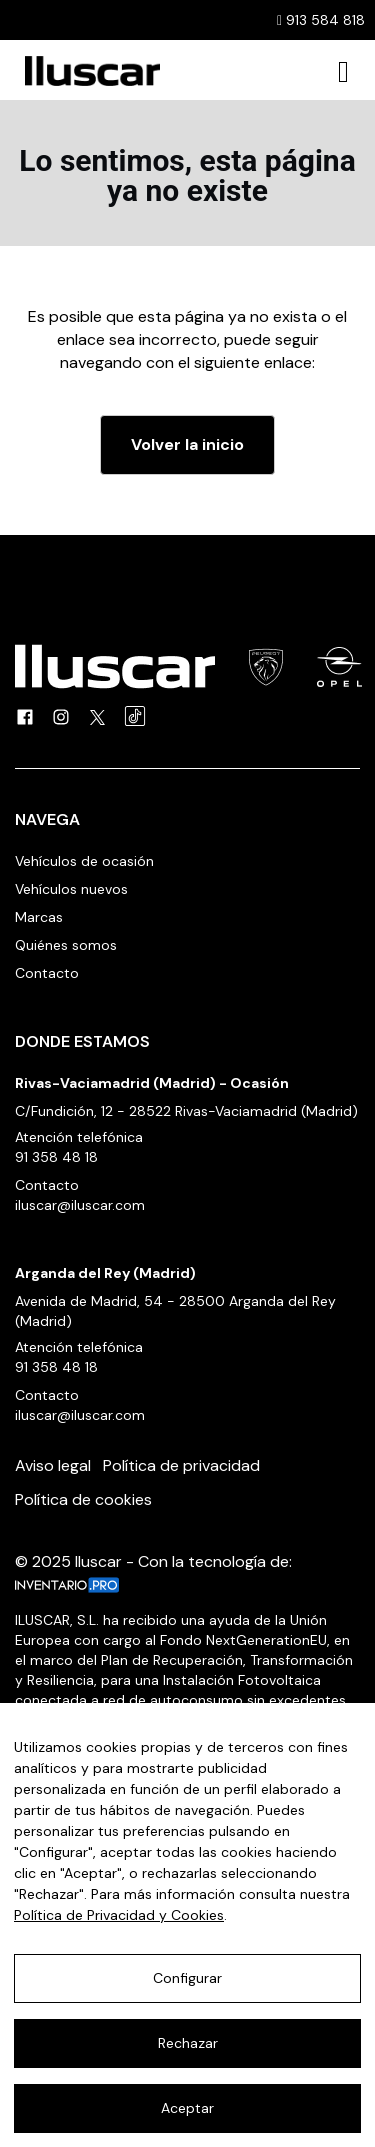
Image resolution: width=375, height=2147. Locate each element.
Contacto (47, 973)
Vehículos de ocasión (84, 861)
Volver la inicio (187, 444)
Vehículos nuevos (71, 889)
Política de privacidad (181, 1465)
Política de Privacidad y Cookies (119, 1915)
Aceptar (187, 2108)
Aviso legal (53, 1465)
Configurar (187, 1978)
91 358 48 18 (56, 1157)
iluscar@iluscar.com (80, 1205)
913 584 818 (321, 20)
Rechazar (188, 2043)
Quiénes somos (66, 945)
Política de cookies (83, 1499)
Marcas (39, 917)
